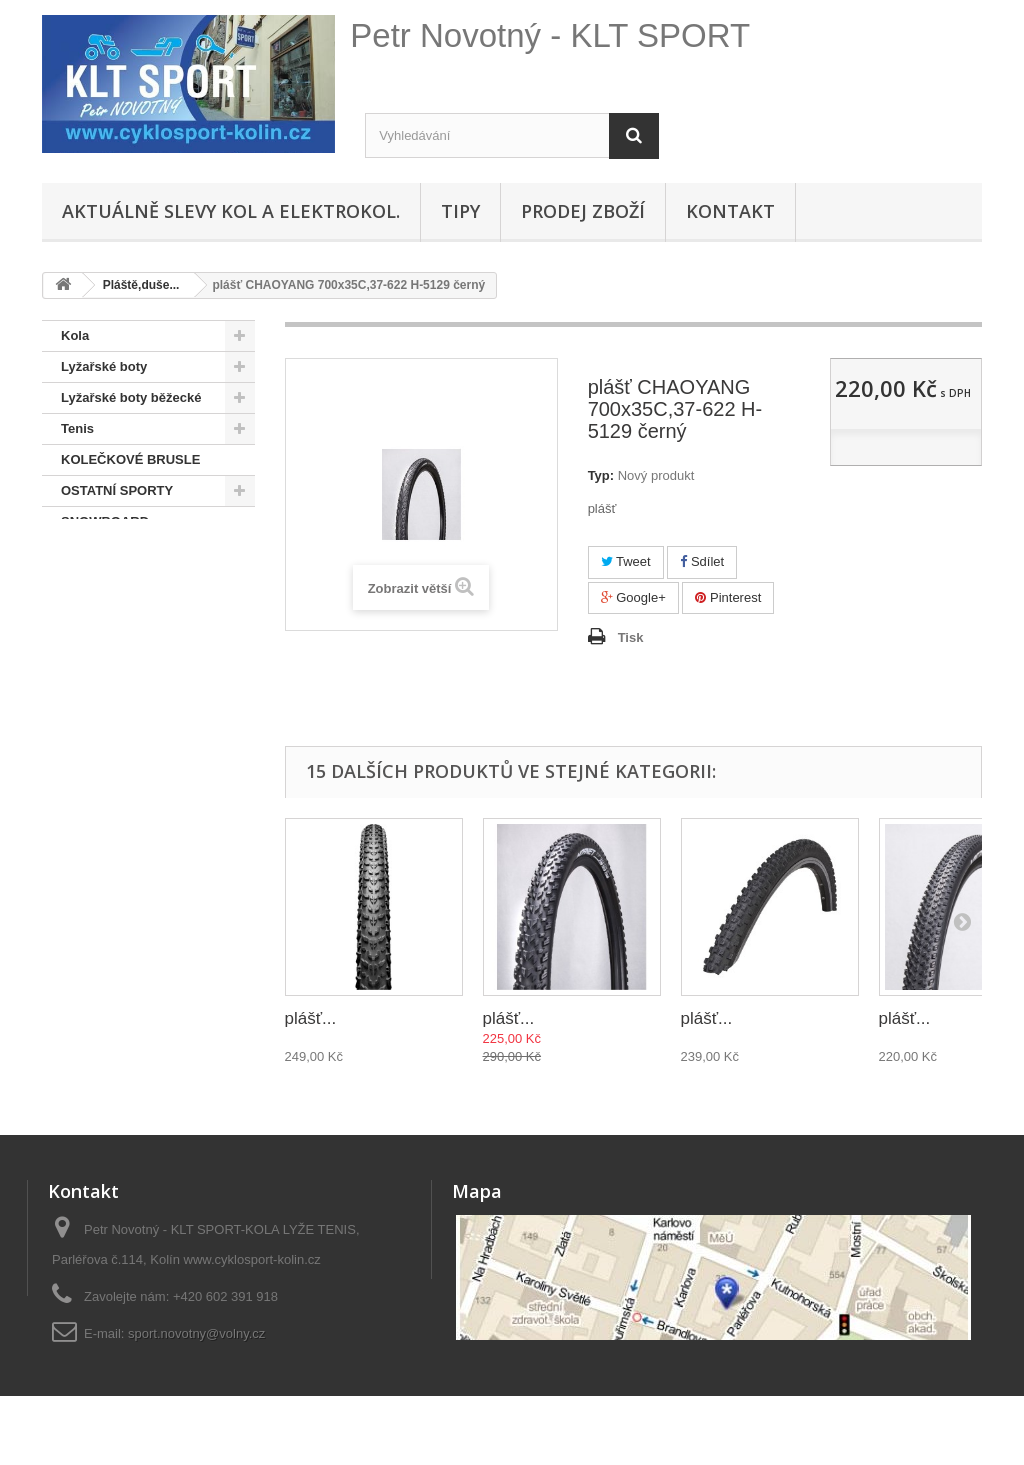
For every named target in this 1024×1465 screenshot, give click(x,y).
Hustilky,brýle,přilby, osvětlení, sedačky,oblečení (124, 767)
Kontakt (730, 211)
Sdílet (702, 561)
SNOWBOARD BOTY (125, 552)
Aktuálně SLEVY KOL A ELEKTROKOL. (231, 211)
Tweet (626, 561)
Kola (75, 335)
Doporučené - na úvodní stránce (135, 598)
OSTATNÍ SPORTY (117, 490)
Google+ (633, 597)
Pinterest (728, 597)
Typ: (601, 475)
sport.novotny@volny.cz (196, 1333)
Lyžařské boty (104, 366)
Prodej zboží (583, 211)
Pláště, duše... (117, 675)
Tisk (631, 637)
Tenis (77, 428)
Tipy (460, 211)
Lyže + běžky (100, 706)
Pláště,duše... (102, 644)
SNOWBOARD (105, 521)
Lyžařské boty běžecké (131, 397)
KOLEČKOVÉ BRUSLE (130, 459)
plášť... (311, 1018)
